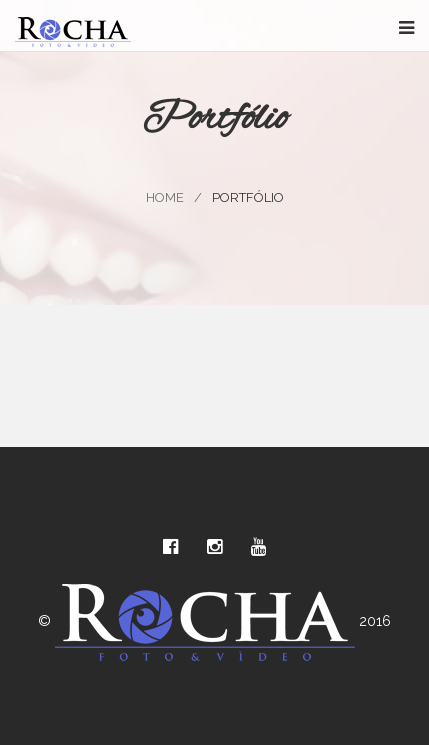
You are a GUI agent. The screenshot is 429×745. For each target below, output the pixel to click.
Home (165, 197)
